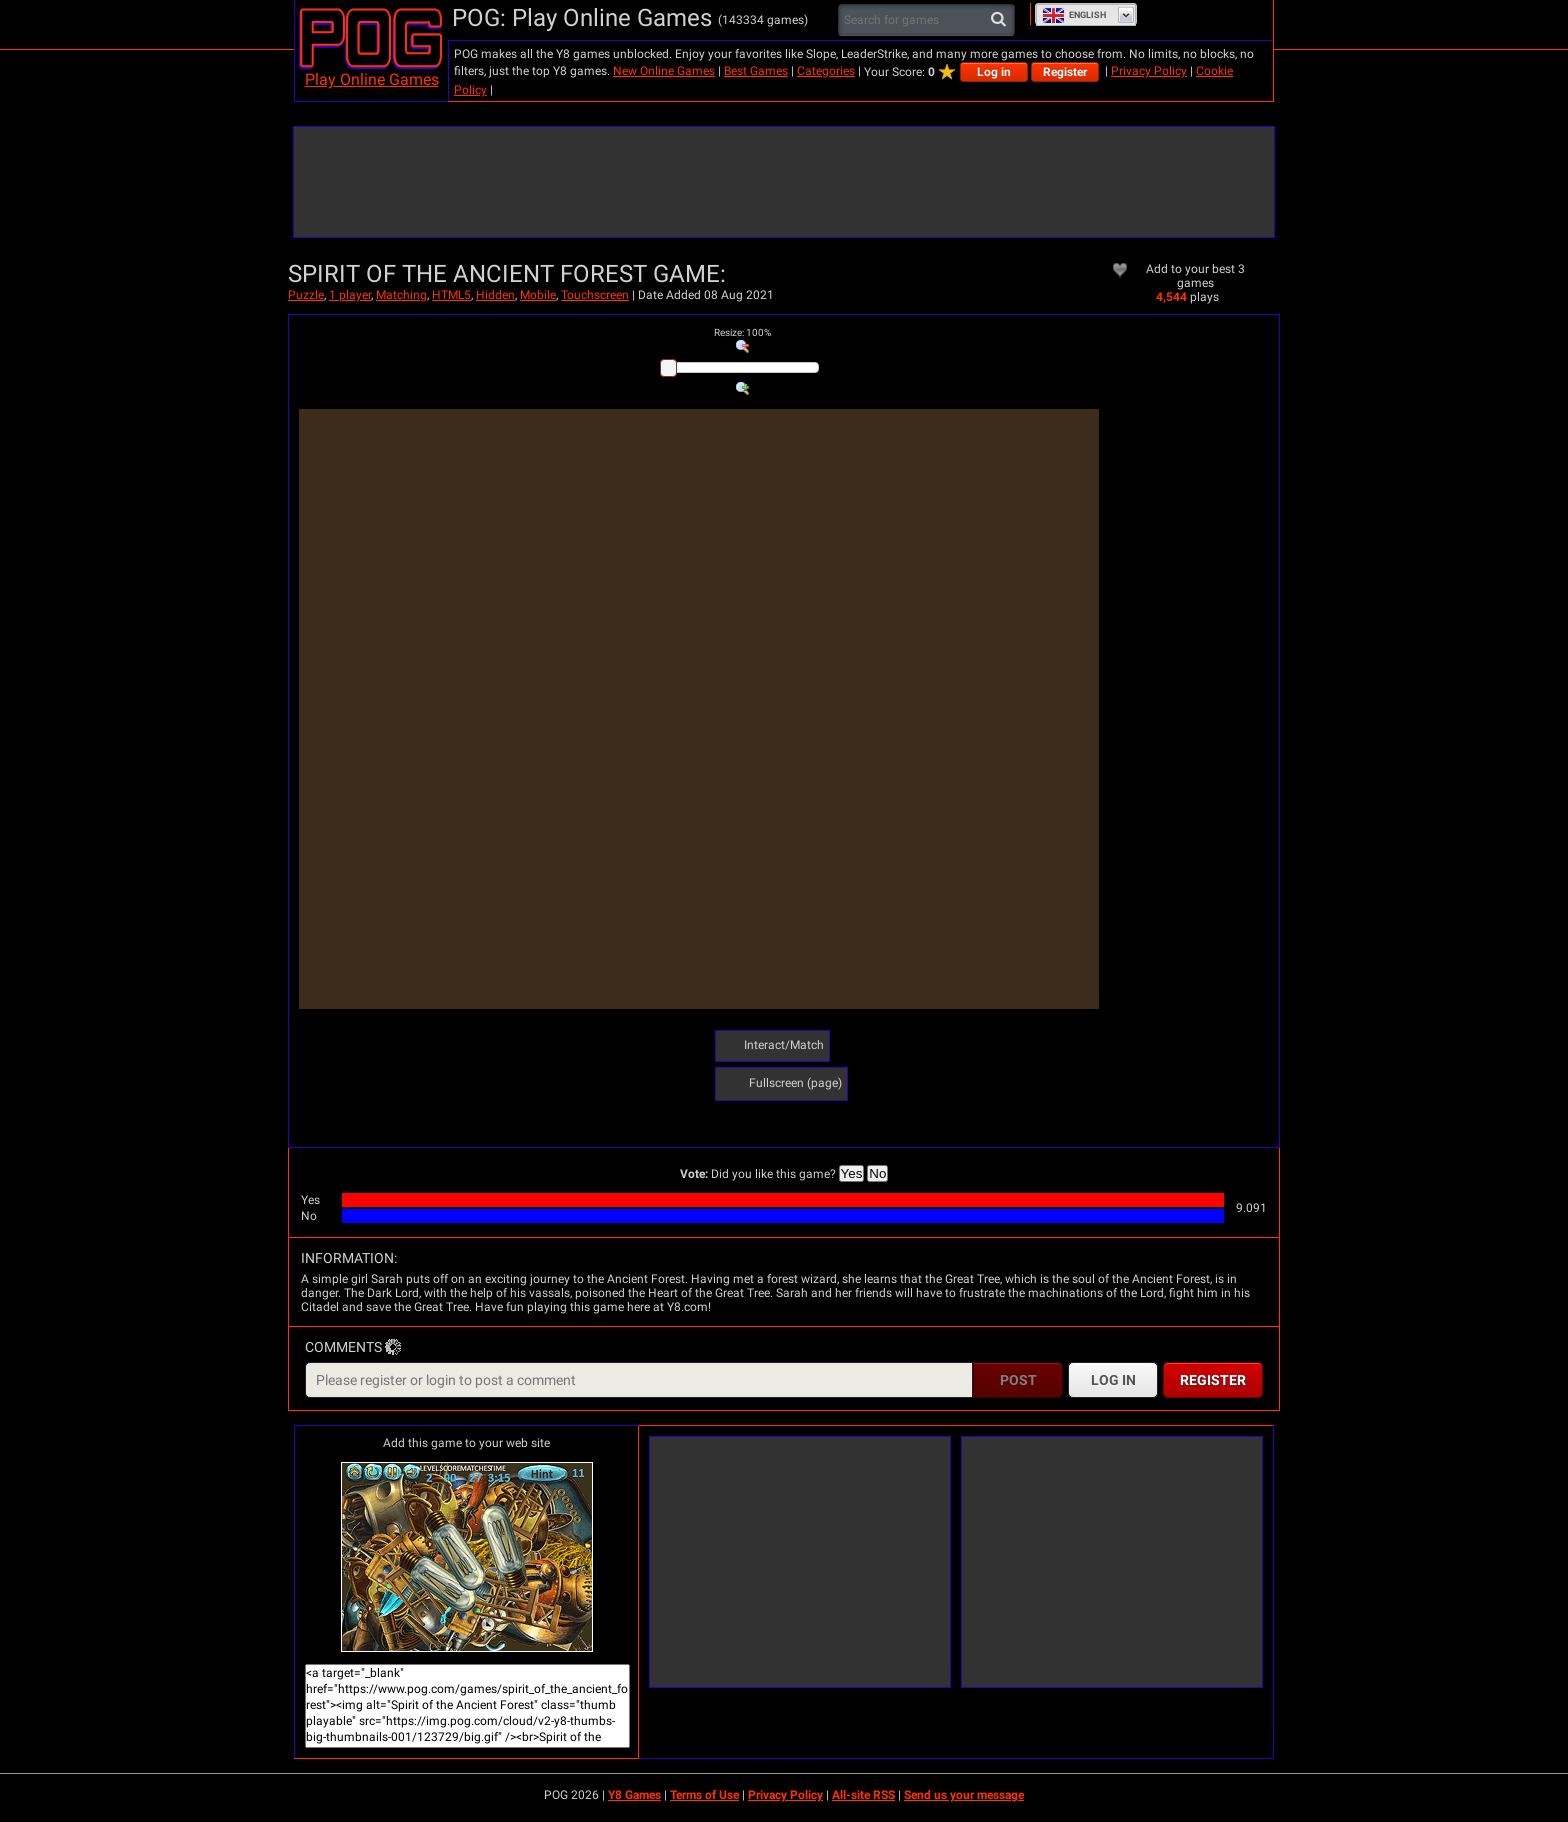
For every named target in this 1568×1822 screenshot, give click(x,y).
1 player (350, 295)
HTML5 (451, 295)
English (1074, 15)
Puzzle (306, 295)
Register (1065, 72)
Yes (852, 1173)
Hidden (495, 295)
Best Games (756, 71)
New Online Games (664, 71)
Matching (401, 295)
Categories (826, 71)
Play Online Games (372, 79)
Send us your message (964, 1795)
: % (742, 332)
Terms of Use (704, 1795)
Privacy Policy (1149, 71)
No (877, 1173)
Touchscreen (595, 295)
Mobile (538, 295)
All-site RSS (863, 1795)
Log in (994, 72)
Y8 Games (634, 1795)
